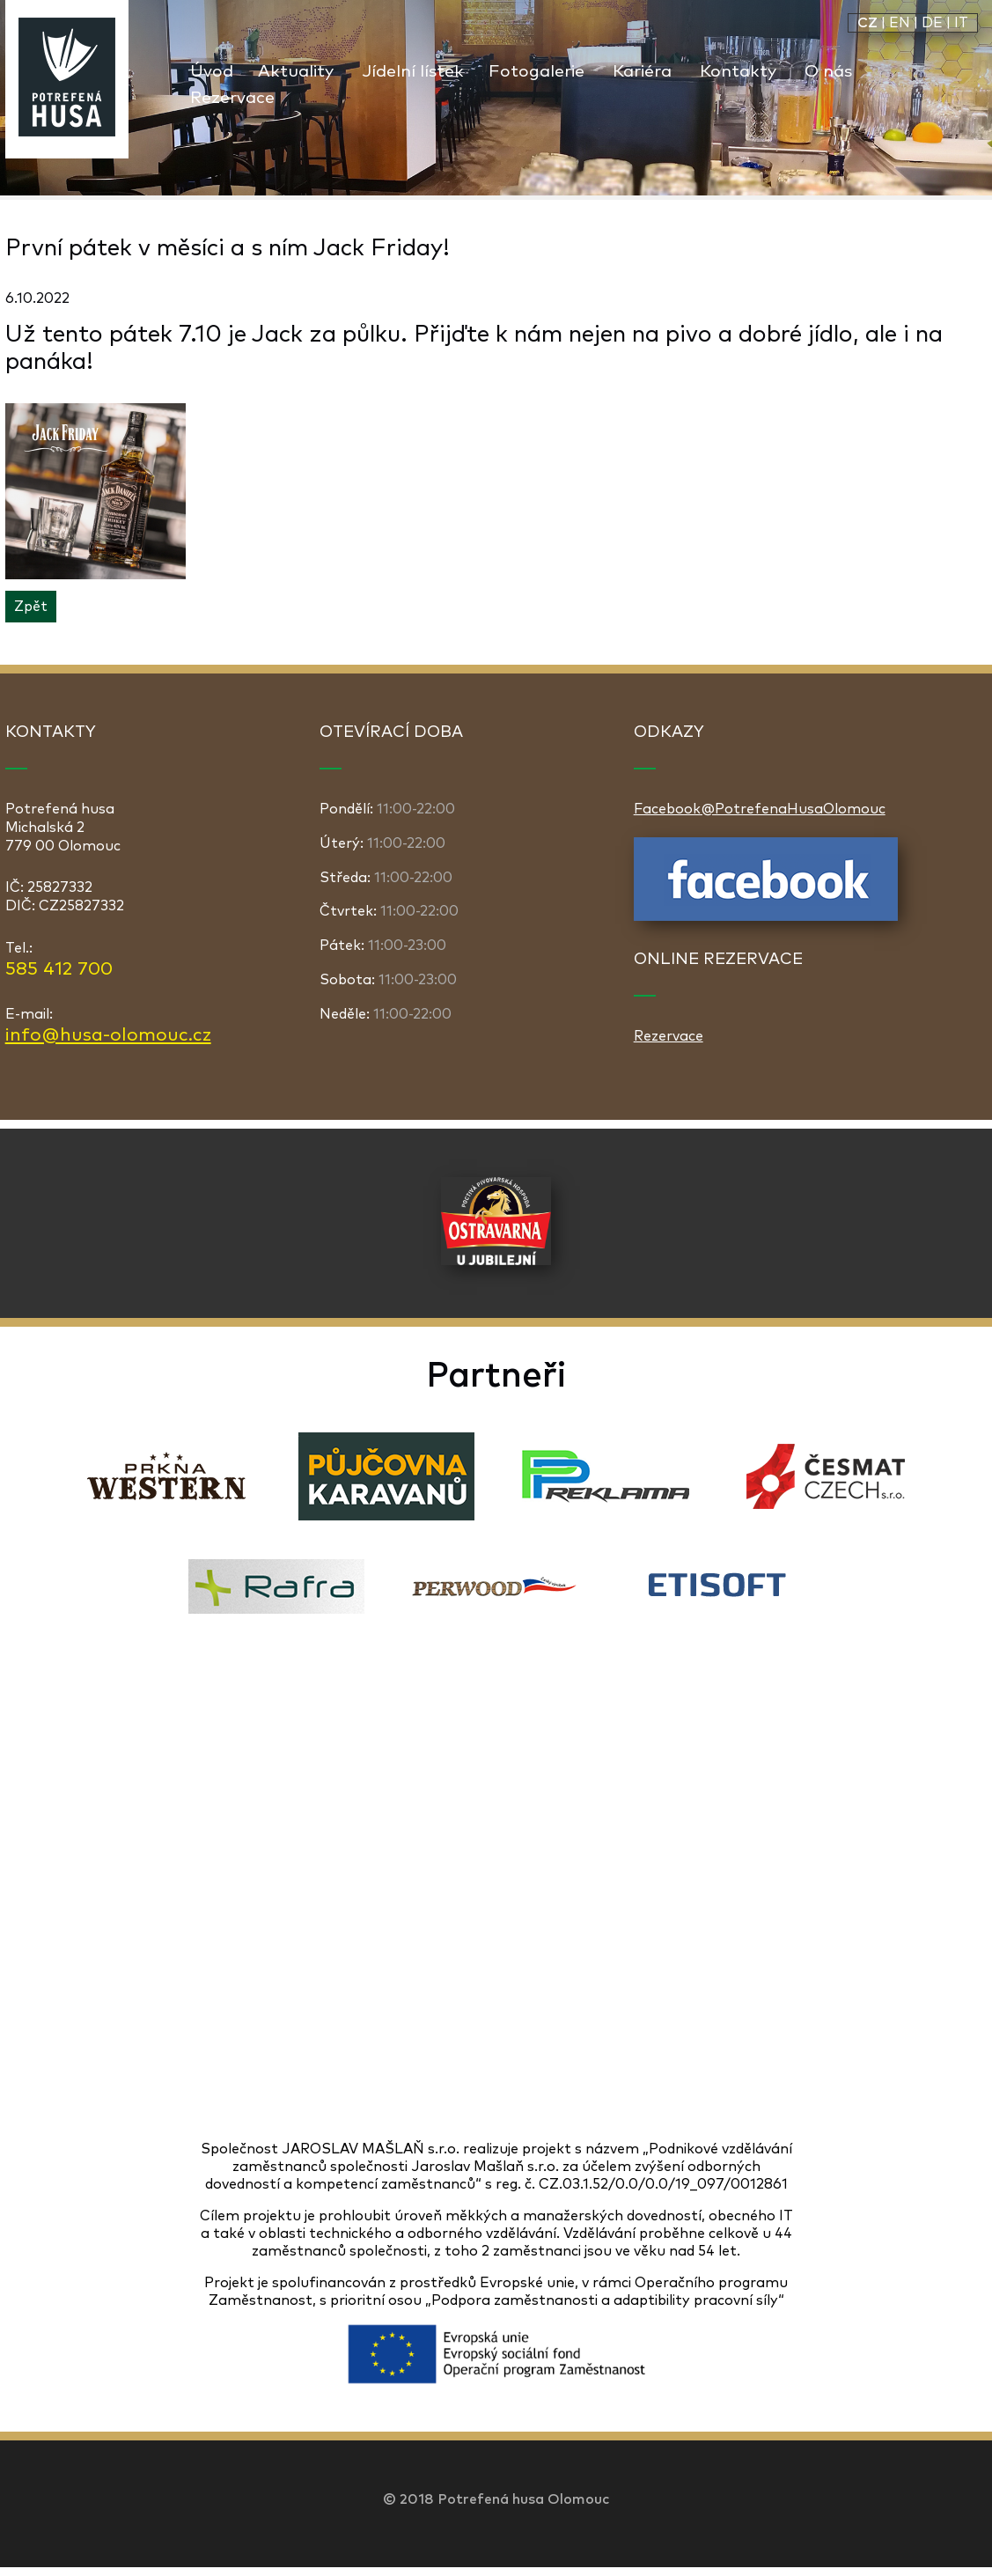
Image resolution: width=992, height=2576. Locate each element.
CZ (867, 23)
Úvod (211, 71)
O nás (828, 71)
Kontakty (738, 71)
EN (899, 23)
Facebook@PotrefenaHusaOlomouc (759, 809)
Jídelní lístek (413, 71)
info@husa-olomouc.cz (108, 1035)
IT (961, 23)
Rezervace (232, 98)
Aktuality (296, 71)
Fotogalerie (536, 71)
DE (932, 23)
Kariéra (642, 71)
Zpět (31, 607)
